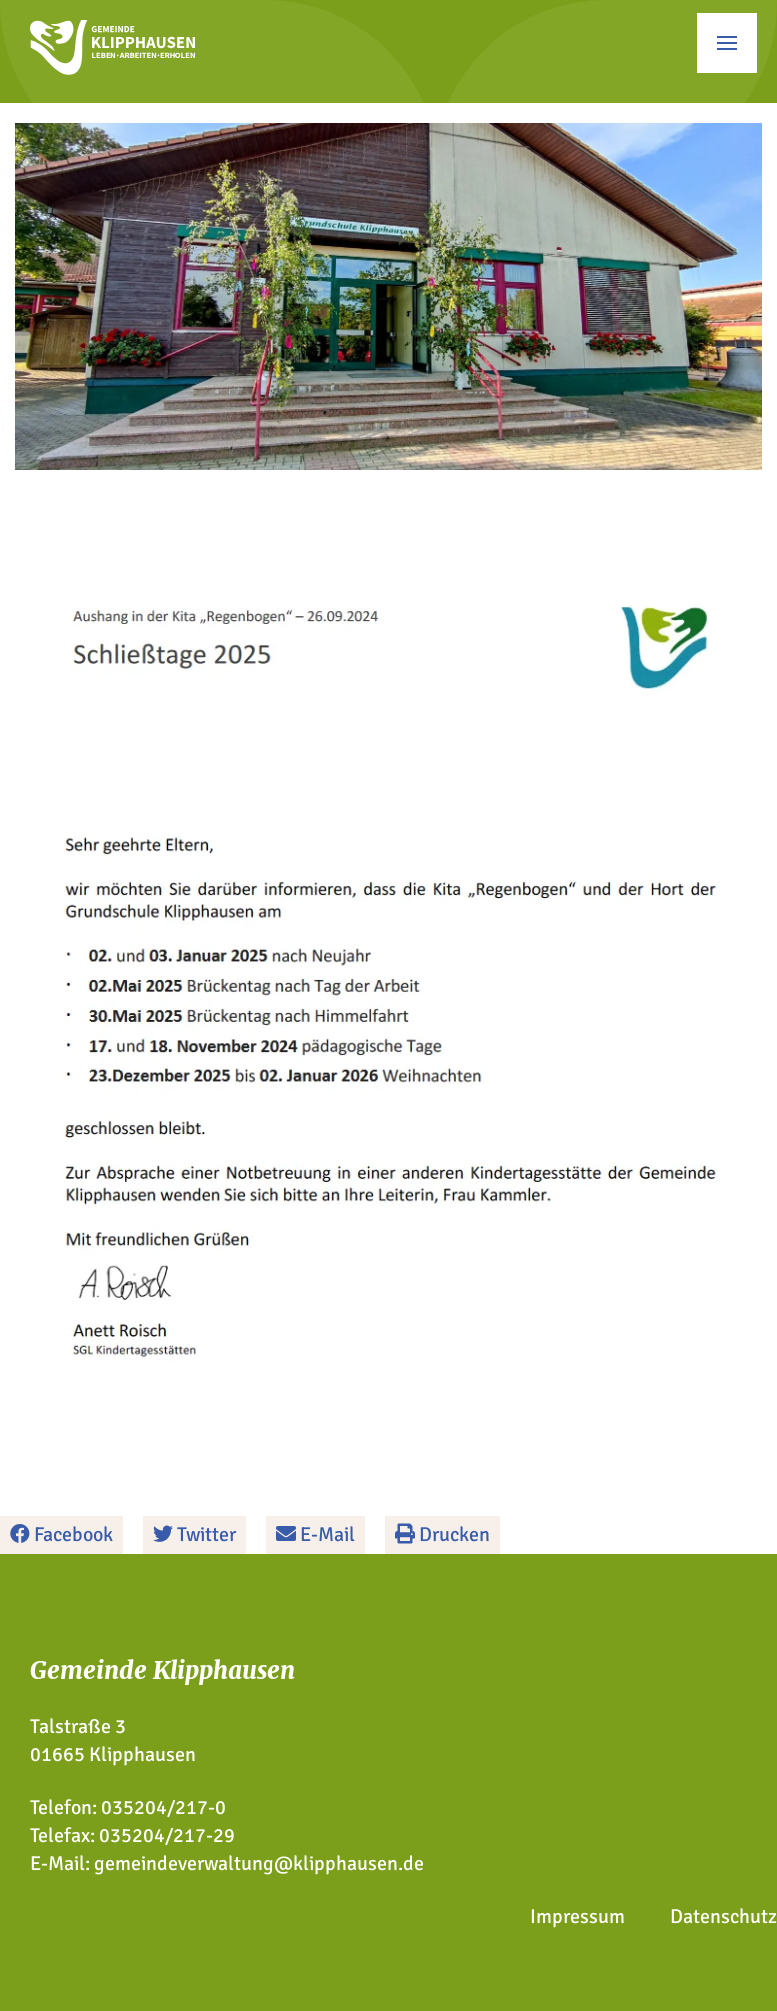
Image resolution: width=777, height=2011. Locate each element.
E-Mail (315, 1534)
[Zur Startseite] (112, 68)
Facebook (61, 1534)
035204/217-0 (163, 1807)
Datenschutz (723, 1916)
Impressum (577, 1916)
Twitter (194, 1534)
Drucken (442, 1534)
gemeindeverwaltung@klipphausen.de (259, 1863)
